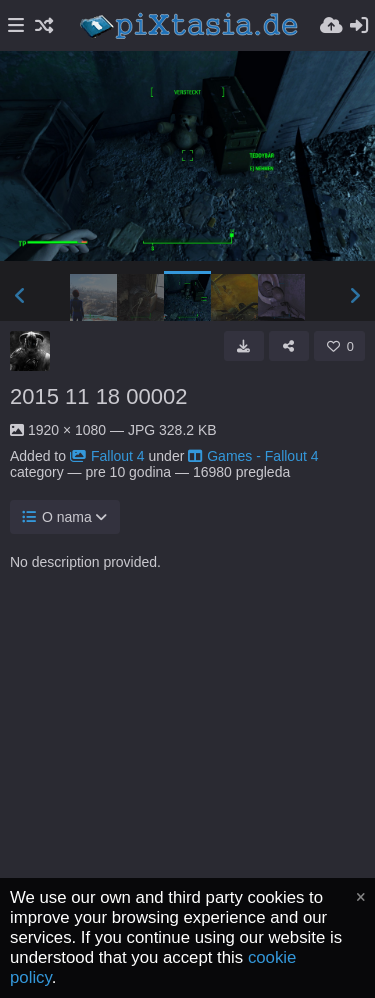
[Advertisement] (187, 807)
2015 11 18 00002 (98, 396)
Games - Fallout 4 (253, 456)
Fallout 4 (107, 456)
